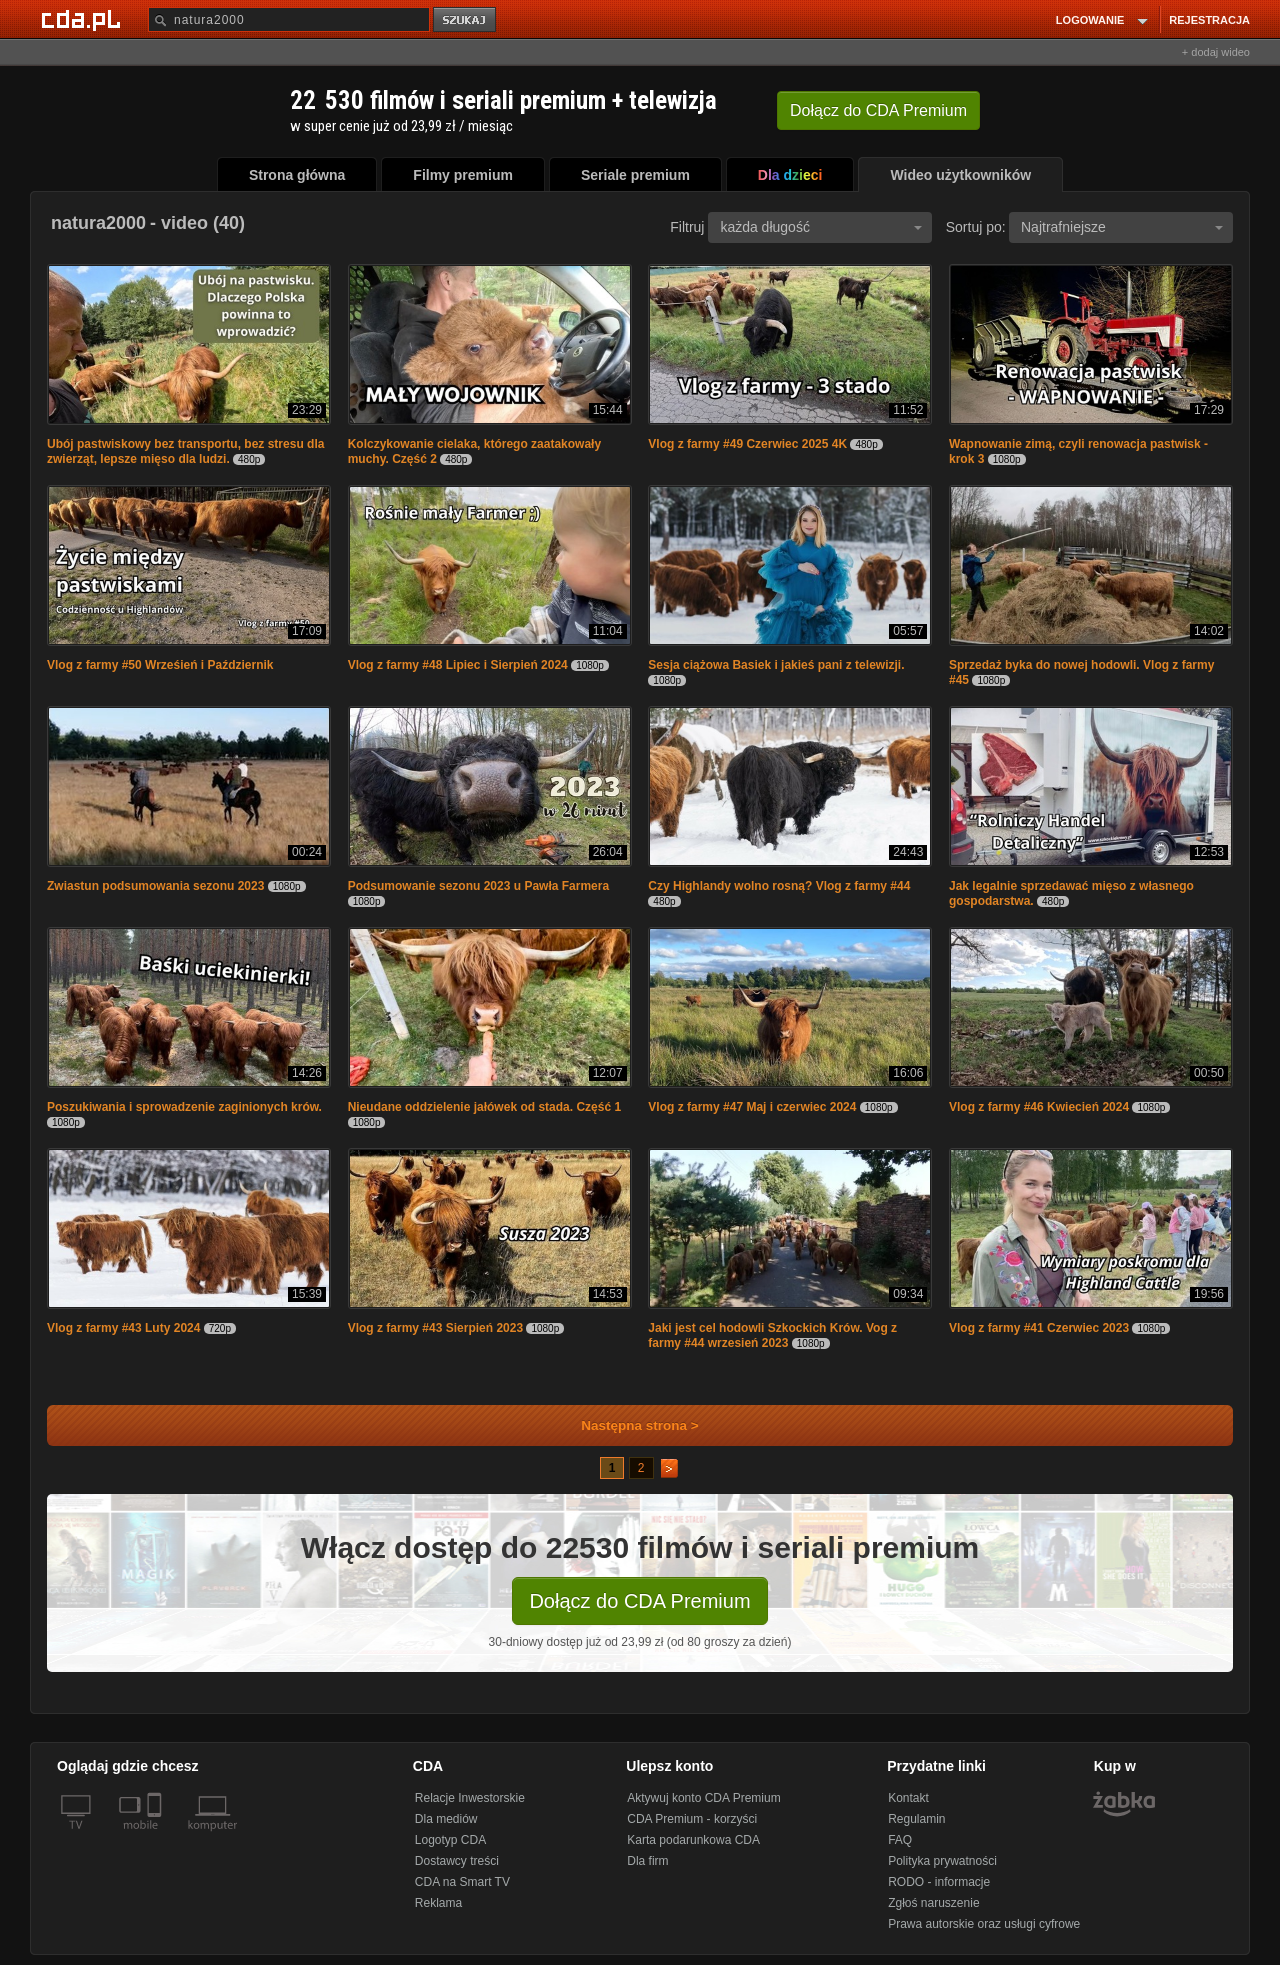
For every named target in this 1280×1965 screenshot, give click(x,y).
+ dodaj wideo (1216, 52)
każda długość (821, 227)
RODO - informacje (939, 1882)
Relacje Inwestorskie (470, 1798)
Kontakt (908, 1798)
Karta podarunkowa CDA (693, 1840)
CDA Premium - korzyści (692, 1819)
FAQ (900, 1840)
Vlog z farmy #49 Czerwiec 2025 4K (747, 444)
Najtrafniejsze (1122, 227)
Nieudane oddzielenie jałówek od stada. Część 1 (484, 1107)
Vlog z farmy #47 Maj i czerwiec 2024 (752, 1107)
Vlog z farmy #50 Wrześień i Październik (160, 665)
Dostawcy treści (457, 1861)
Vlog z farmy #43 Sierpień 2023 (435, 1328)
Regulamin (916, 1819)
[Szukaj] (289, 19)
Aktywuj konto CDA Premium (703, 1798)
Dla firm (647, 1861)
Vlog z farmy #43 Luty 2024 (123, 1328)
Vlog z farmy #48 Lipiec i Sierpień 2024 (458, 665)
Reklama (438, 1903)
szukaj (466, 20)
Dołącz (878, 110)
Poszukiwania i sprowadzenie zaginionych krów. (184, 1107)
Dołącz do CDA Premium (639, 1601)
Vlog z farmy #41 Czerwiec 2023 (1039, 1328)
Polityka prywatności (942, 1861)
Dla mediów (446, 1819)
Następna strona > (626, 1425)
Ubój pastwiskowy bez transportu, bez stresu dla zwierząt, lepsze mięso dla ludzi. (185, 451)
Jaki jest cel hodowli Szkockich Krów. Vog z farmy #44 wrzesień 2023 (772, 1335)
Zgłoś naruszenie (933, 1903)
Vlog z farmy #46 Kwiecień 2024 (1039, 1107)
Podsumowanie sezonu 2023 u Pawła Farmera (478, 886)
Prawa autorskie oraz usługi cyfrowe (984, 1924)
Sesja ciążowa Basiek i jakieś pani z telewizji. (776, 665)
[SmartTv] (156, 1837)
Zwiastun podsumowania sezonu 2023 (155, 886)
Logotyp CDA (450, 1840)
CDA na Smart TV (462, 1882)
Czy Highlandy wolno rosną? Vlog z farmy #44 (779, 886)
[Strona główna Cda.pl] (84, 19)
